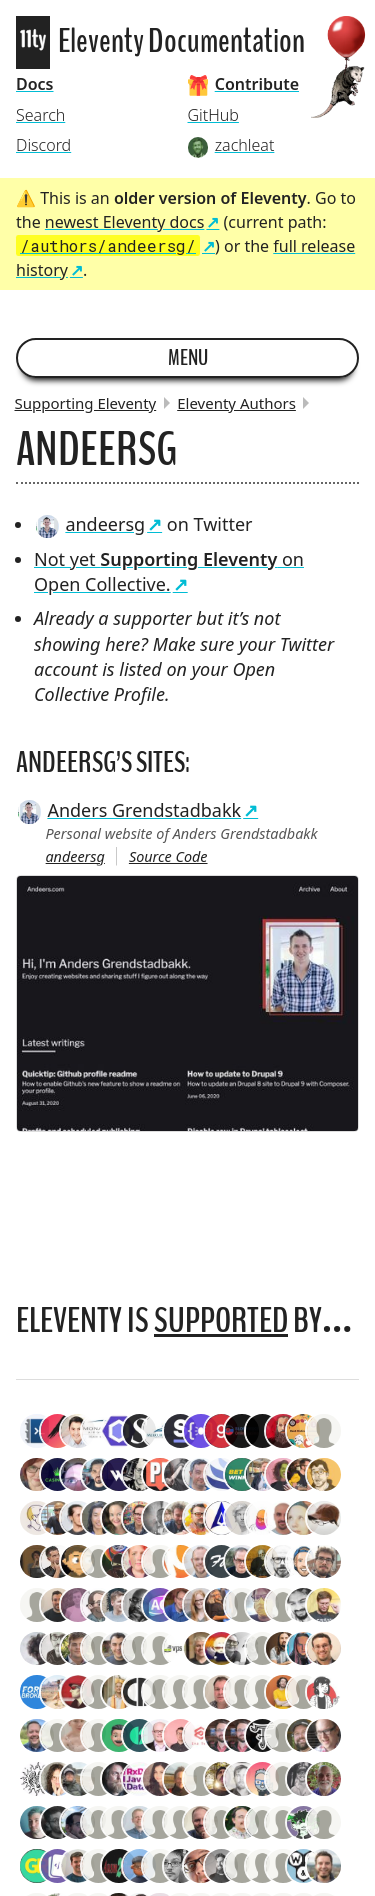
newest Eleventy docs (125, 222)
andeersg (89, 524)
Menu (188, 358)
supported (221, 1320)
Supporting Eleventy (86, 403)
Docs (35, 84)
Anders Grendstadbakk (128, 810)
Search (40, 115)
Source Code (168, 856)
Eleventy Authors (236, 403)
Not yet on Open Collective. (169, 571)
